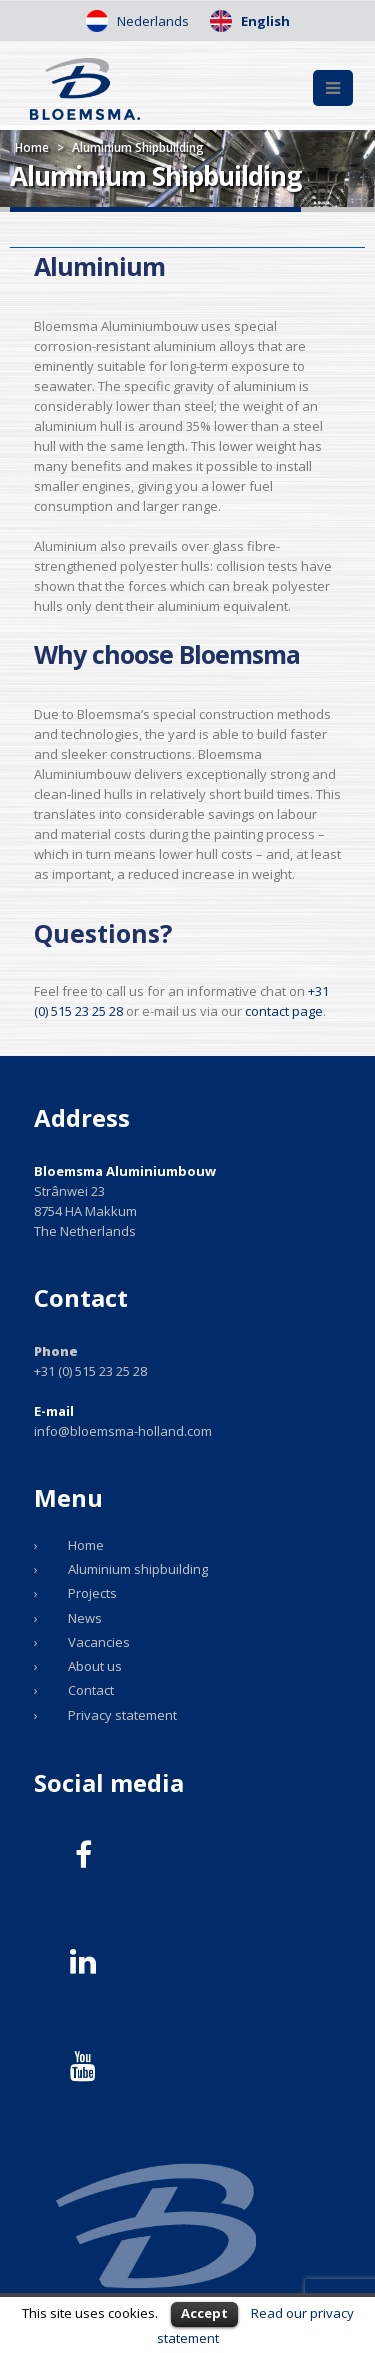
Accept (204, 2313)
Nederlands (151, 21)
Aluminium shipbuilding (138, 1569)
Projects (92, 1593)
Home (32, 147)
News (85, 1618)
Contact (91, 1690)
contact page (284, 1011)
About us (95, 1666)
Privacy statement (122, 1715)
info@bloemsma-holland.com (123, 1431)
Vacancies (99, 1642)
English (264, 21)
